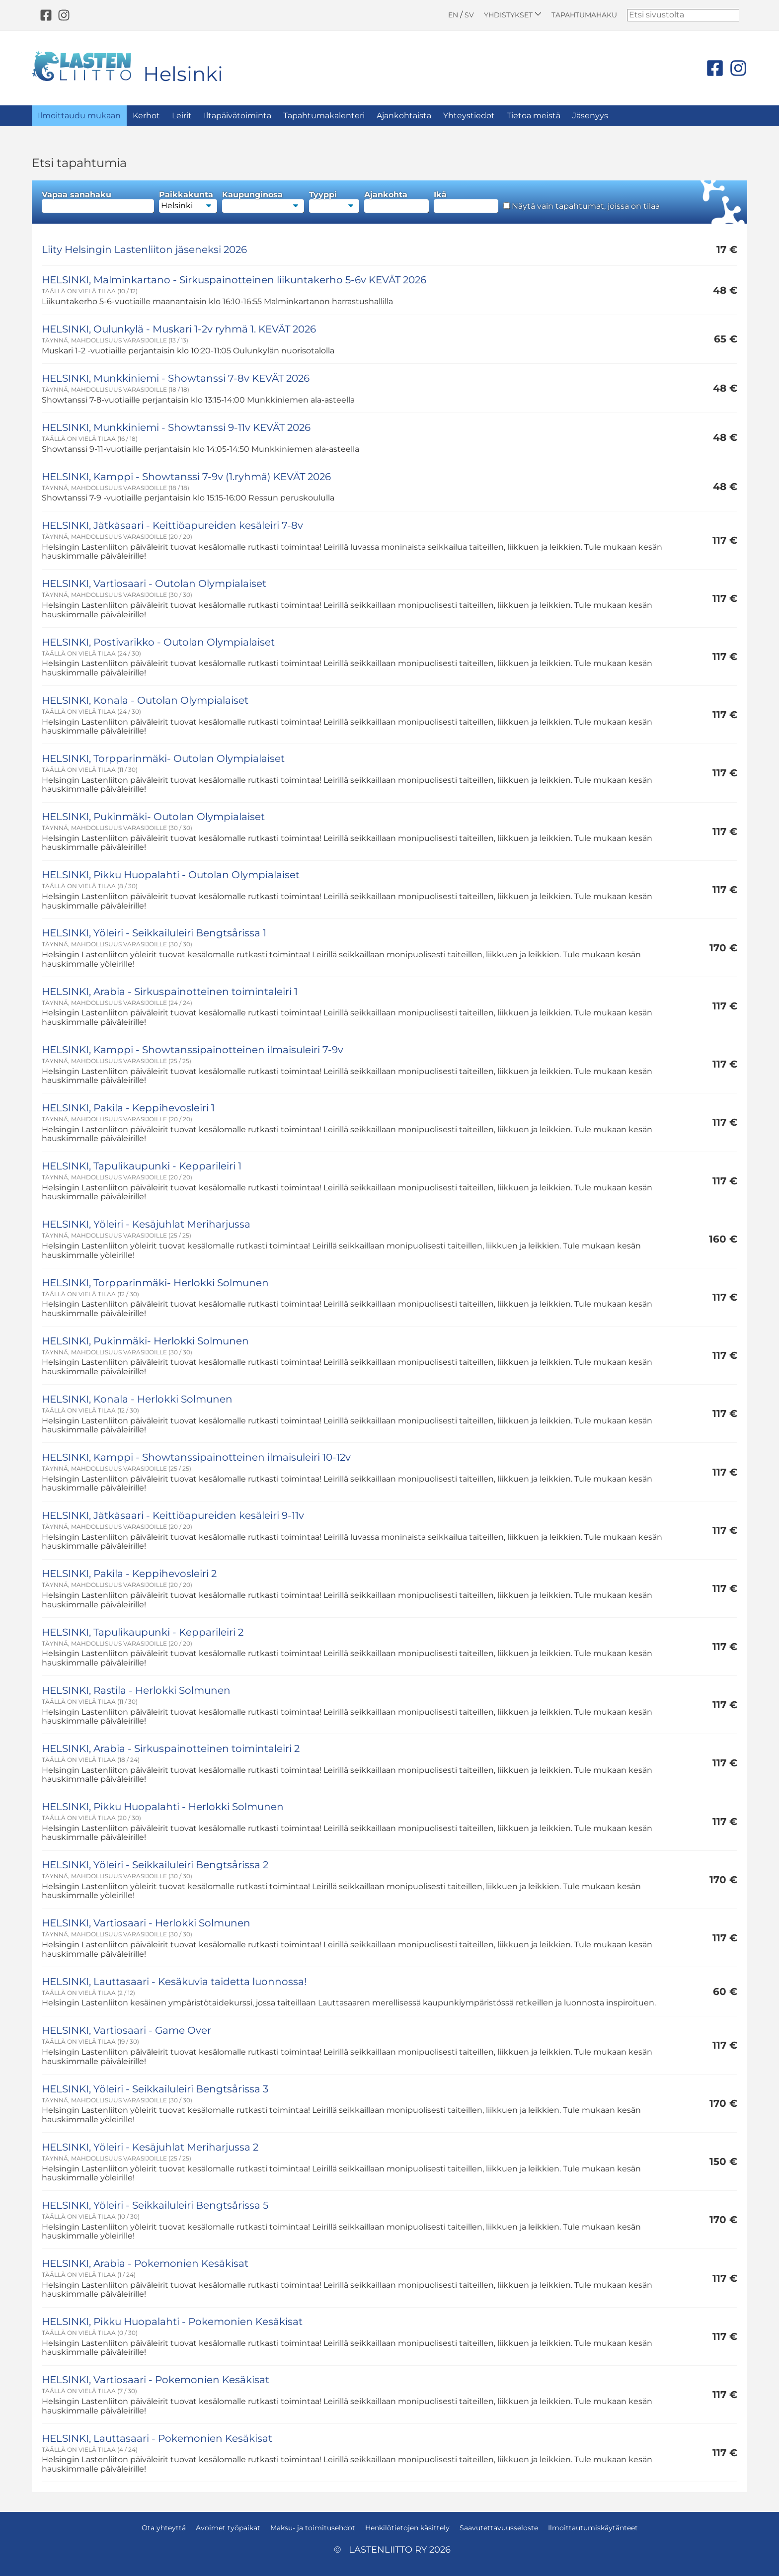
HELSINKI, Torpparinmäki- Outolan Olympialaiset (163, 758)
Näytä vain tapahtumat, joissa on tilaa (581, 206)
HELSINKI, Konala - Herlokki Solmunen (137, 1399)
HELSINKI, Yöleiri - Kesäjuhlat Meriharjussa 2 (150, 2147)
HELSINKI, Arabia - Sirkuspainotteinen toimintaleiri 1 (170, 991)
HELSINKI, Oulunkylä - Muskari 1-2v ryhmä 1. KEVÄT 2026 (179, 329)
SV (469, 15)
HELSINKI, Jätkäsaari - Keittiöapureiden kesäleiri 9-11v (173, 1515)
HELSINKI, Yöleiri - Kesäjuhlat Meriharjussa (146, 1224)
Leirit (182, 115)
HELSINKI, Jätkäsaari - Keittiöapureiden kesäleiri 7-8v (172, 525)
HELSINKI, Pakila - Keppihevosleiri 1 (128, 1108)
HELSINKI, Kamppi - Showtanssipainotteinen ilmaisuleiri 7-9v (192, 1050)
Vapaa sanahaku (98, 201)
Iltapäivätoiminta (237, 115)
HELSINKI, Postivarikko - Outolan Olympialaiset (158, 642)
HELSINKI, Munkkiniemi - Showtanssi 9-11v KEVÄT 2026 (176, 427)
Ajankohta (396, 201)
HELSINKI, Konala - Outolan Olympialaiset (145, 700)
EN (453, 15)
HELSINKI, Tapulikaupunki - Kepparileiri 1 (141, 1166)
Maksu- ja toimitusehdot (312, 2528)
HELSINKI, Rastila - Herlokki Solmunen (136, 1690)
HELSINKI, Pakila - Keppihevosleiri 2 (129, 1573)
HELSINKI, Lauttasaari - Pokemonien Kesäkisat (157, 2438)
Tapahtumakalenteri (324, 115)
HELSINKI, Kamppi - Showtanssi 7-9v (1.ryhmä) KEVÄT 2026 (186, 477)
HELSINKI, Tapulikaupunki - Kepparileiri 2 (142, 1632)
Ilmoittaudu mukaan (79, 115)
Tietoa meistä (533, 115)
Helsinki (183, 74)
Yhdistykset (513, 14)
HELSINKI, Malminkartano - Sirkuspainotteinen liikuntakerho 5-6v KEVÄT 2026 (234, 280)
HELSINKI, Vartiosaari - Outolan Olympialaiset (154, 583)
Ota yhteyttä (164, 2528)
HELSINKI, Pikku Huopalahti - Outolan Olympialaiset (171, 875)
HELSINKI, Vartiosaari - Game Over (126, 2030)
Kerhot (146, 115)
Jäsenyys (590, 115)
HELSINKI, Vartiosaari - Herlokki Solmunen (146, 1923)
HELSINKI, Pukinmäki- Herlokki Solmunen (145, 1341)
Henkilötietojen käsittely (407, 2528)
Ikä (466, 201)
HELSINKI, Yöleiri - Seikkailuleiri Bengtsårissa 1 (154, 933)
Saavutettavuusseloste (499, 2528)
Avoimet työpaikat (228, 2528)
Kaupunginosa (263, 201)
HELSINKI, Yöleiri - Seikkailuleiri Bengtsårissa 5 (155, 2205)
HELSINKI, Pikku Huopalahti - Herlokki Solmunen (163, 1807)
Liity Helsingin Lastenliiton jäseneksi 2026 (144, 249)
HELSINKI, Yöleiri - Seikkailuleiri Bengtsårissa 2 (155, 1865)
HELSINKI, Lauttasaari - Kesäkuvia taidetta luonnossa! (174, 1982)
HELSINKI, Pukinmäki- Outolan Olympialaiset (153, 817)
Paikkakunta (188, 201)
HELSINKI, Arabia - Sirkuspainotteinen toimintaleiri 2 (171, 1748)
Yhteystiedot (469, 115)
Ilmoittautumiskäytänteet (593, 2528)
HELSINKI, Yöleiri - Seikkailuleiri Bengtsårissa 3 (155, 2089)
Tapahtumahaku (584, 15)
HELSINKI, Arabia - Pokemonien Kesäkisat (145, 2263)
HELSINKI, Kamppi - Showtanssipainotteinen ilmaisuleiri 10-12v (196, 1457)
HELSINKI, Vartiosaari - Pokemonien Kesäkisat (155, 2380)
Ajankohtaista (404, 115)
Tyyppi (334, 201)
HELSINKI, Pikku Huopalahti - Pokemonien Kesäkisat (172, 2321)
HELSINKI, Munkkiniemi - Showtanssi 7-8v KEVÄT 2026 (176, 378)
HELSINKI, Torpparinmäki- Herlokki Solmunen (155, 1283)
